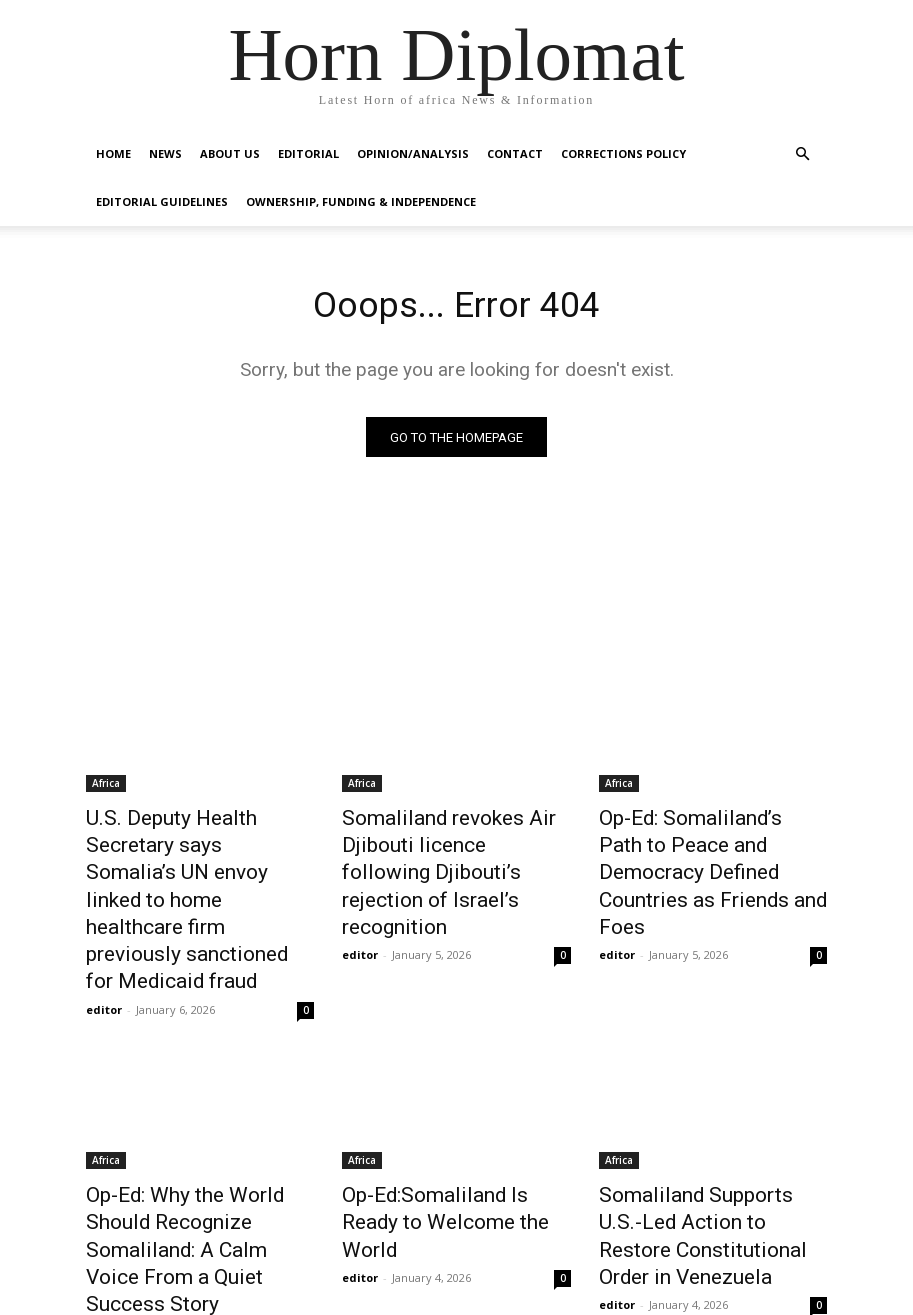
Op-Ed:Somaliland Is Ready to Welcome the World (453, 1128)
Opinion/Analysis (413, 153)
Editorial (308, 153)
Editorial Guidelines (162, 201)
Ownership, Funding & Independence (361, 201)
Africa (106, 787)
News (165, 153)
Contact (515, 153)
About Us (230, 153)
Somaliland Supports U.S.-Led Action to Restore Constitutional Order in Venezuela (710, 1150)
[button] (803, 154)
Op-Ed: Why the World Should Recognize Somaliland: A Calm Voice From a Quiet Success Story (195, 1150)
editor (104, 932)
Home (113, 153)
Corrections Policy (623, 153)
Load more (456, 1251)
